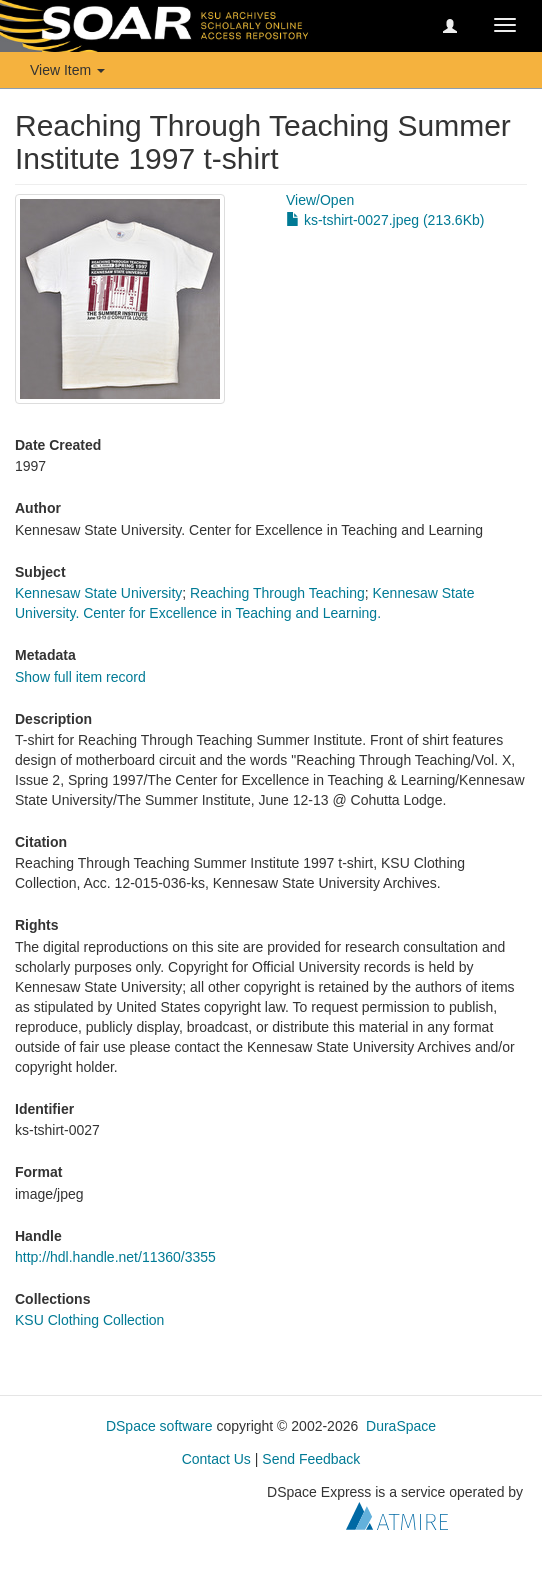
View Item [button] (67, 70)
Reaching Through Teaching (277, 593)
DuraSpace (401, 1426)
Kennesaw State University (98, 593)
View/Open (320, 200)
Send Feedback (311, 1459)
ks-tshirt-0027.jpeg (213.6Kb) (385, 220)
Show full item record (80, 677)
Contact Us (216, 1459)
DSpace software (159, 1426)
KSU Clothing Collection (89, 1320)
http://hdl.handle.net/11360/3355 (115, 1257)
